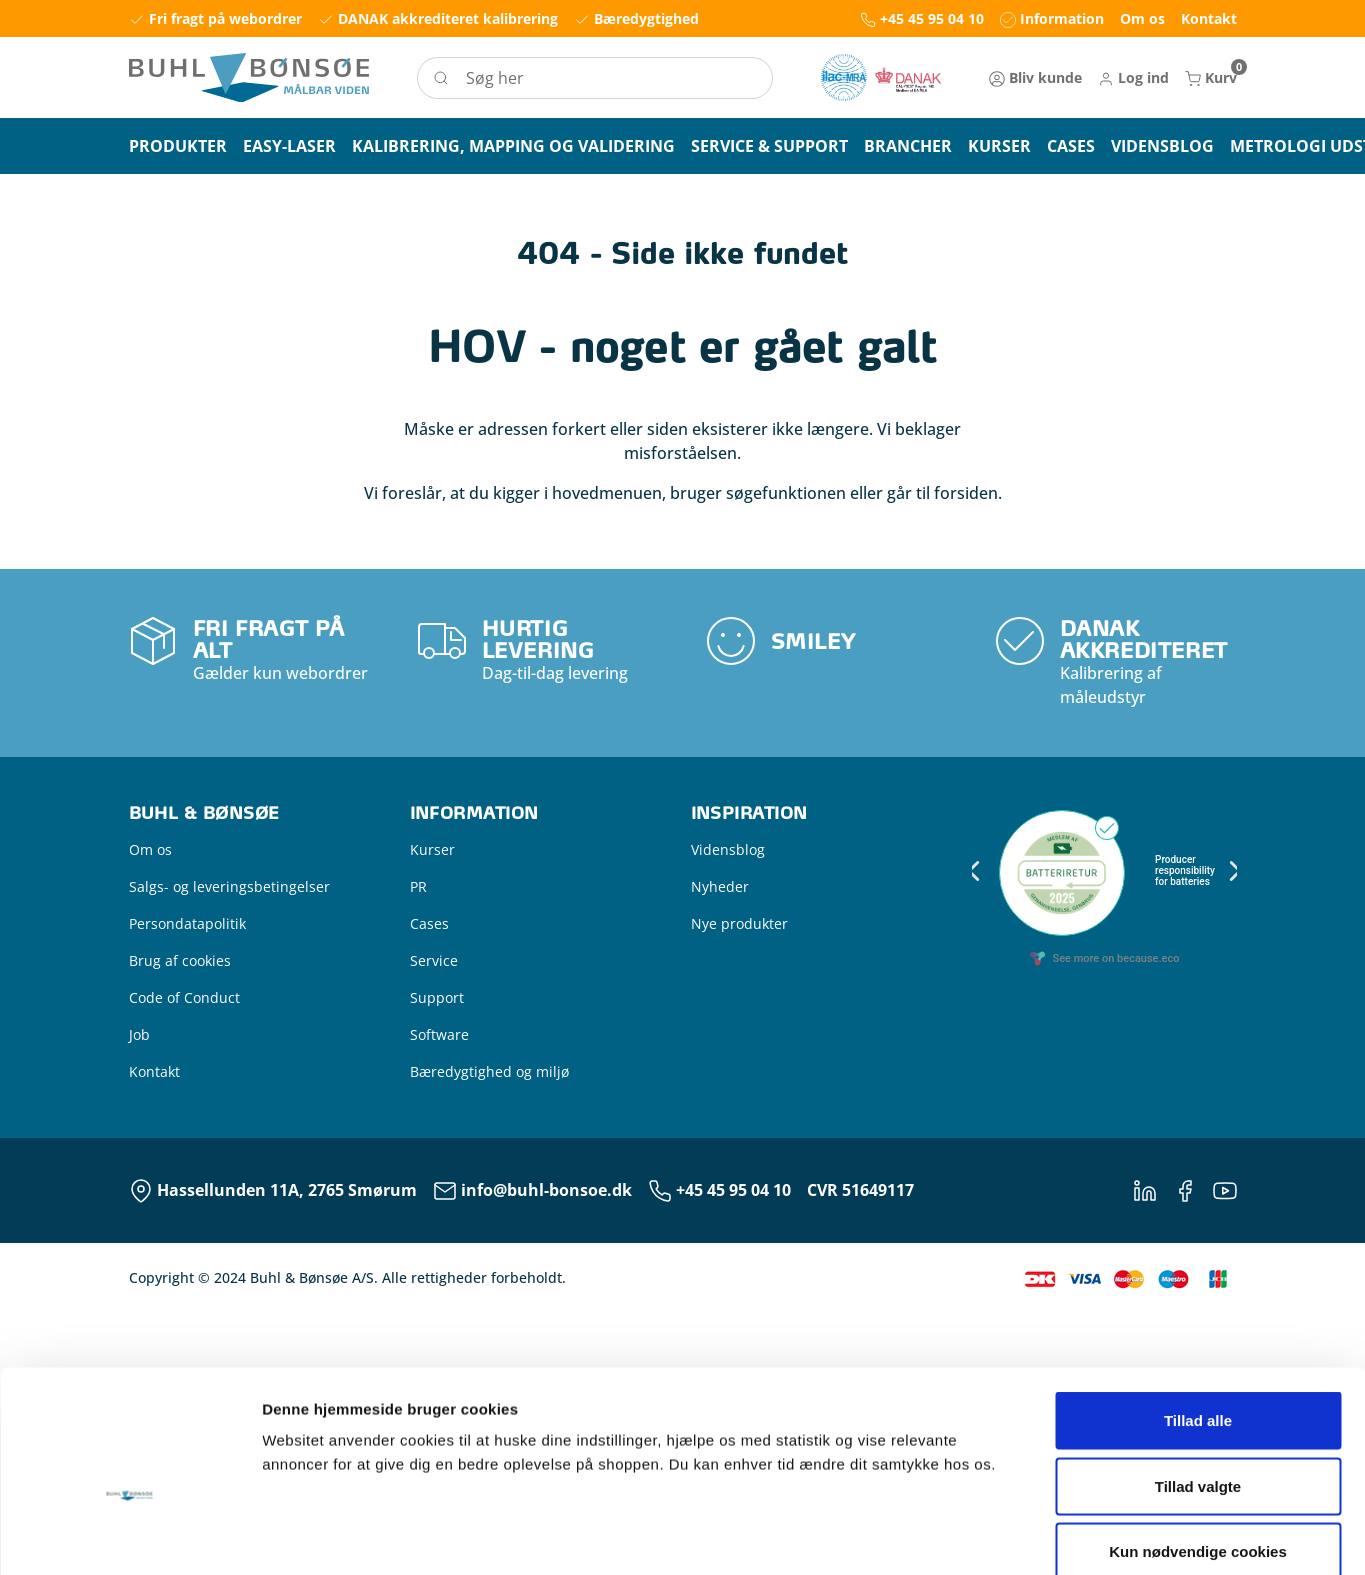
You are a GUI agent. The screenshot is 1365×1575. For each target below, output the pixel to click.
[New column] (881, 77)
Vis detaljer (1039, 1335)
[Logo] (249, 77)
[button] (1133, 77)
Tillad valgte (1198, 1177)
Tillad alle (1198, 1112)
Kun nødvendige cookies (1198, 1243)
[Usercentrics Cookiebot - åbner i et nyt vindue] (129, 1336)
